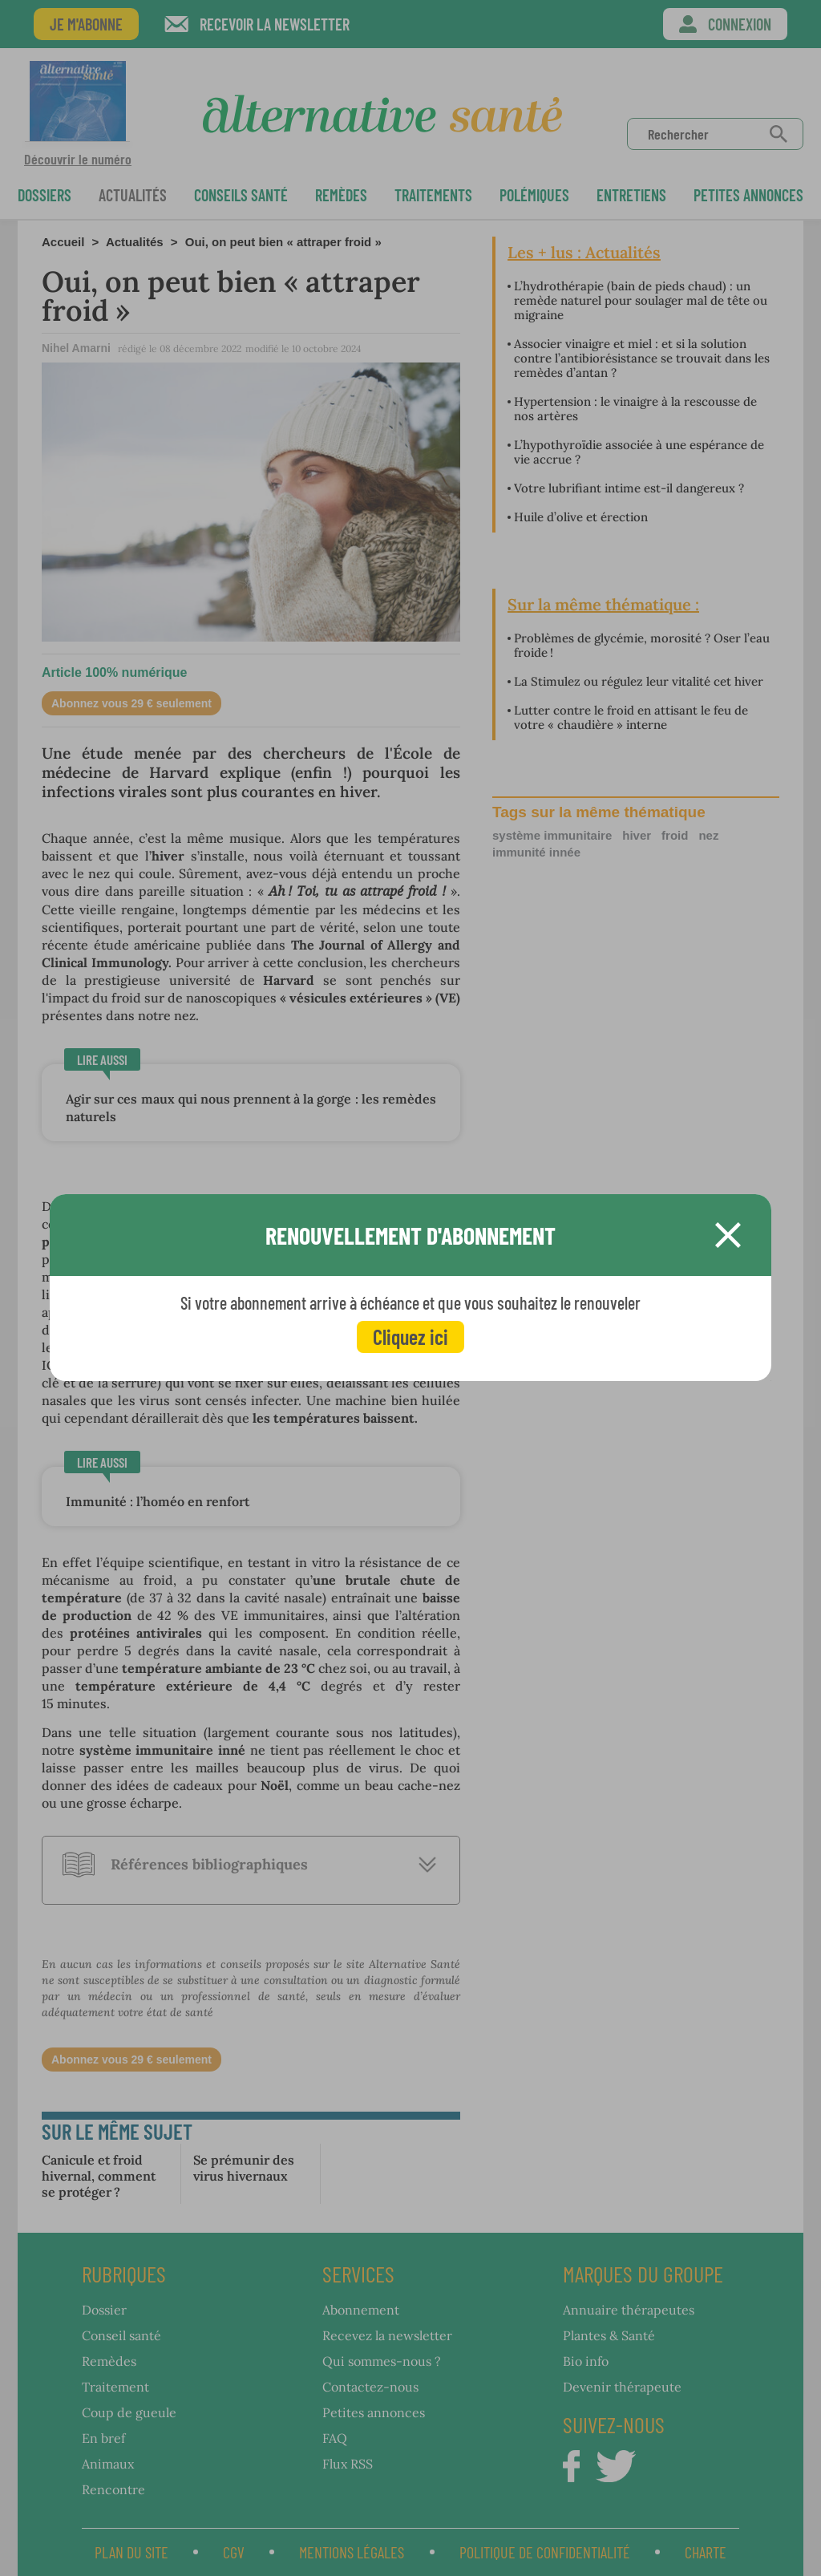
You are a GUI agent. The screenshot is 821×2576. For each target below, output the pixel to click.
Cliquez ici (410, 1336)
